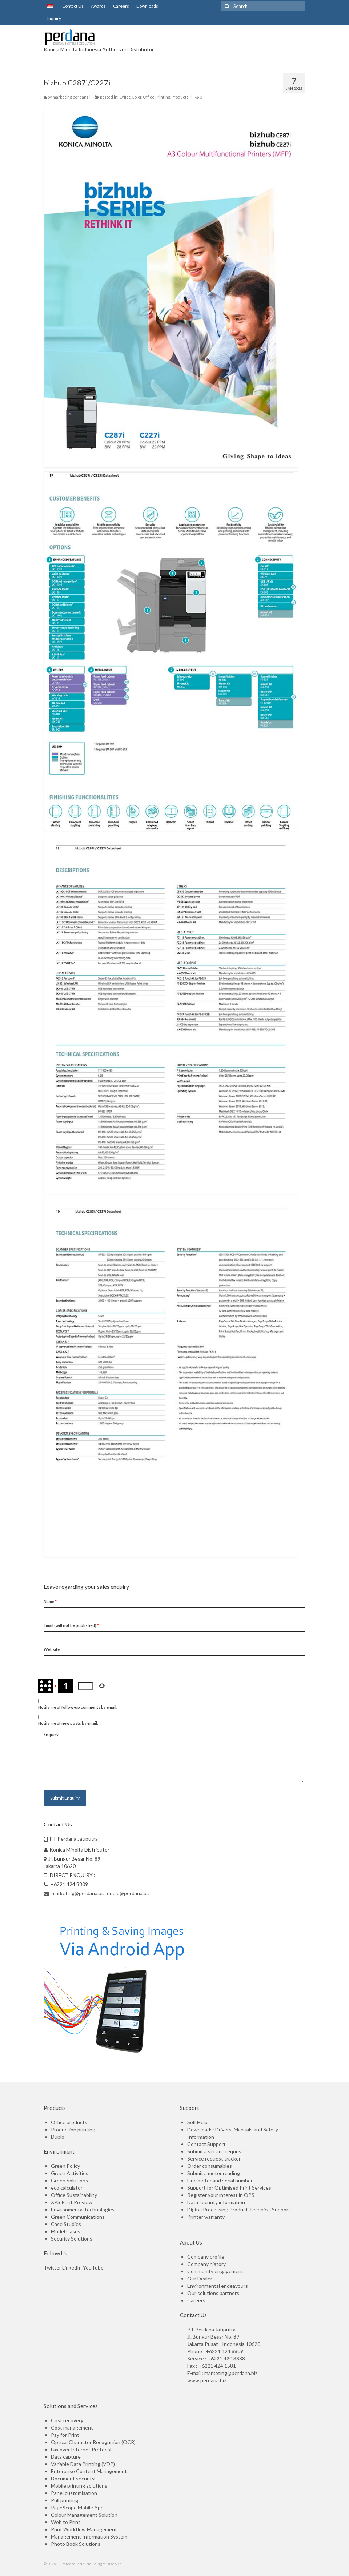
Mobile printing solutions (79, 2486)
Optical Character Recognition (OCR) (93, 2442)
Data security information (216, 2202)
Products (180, 97)
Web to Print (65, 2522)
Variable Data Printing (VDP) (83, 2464)
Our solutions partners (213, 2293)
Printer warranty (206, 2217)
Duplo (57, 2137)
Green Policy (65, 2166)
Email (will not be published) (71, 1625)
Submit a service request (215, 2151)
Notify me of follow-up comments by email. (77, 1707)
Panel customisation (74, 2493)
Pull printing (64, 2500)
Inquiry (54, 18)
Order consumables (209, 2166)
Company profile (205, 2257)
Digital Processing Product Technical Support (238, 2209)
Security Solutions (71, 2238)
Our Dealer (199, 2278)
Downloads (147, 6)
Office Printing (156, 97)
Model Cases (65, 2231)
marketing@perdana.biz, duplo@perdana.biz (97, 1893)
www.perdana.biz (206, 2380)
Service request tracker (214, 2158)
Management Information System (89, 2536)
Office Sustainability (74, 2195)
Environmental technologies (83, 2209)
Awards (98, 6)
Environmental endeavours (217, 2286)
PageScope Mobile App (77, 2507)
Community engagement (215, 2271)
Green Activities (69, 2173)
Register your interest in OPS (220, 2195)
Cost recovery (67, 2420)
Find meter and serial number (220, 2180)
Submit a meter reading (213, 2173)
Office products (69, 2122)
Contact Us (72, 6)
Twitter (52, 2267)
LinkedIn (72, 2267)
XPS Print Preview (71, 2202)
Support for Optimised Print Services (229, 2188)
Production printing (73, 2129)
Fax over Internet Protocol (81, 2449)
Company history (206, 2264)
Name (50, 1601)
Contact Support (206, 2144)
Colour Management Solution (84, 2515)
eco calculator (67, 2188)
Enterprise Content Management (89, 2471)
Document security (73, 2478)
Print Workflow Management (84, 2529)
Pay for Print (65, 2435)
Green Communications (78, 2217)
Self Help (197, 2122)
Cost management (72, 2427)
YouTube (93, 2267)
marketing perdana (71, 97)
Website (52, 1649)
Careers (121, 6)
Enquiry (51, 1734)
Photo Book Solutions (75, 2544)
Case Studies (66, 2224)
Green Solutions (69, 2180)
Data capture (66, 2457)
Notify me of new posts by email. (68, 1723)
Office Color (130, 97)
